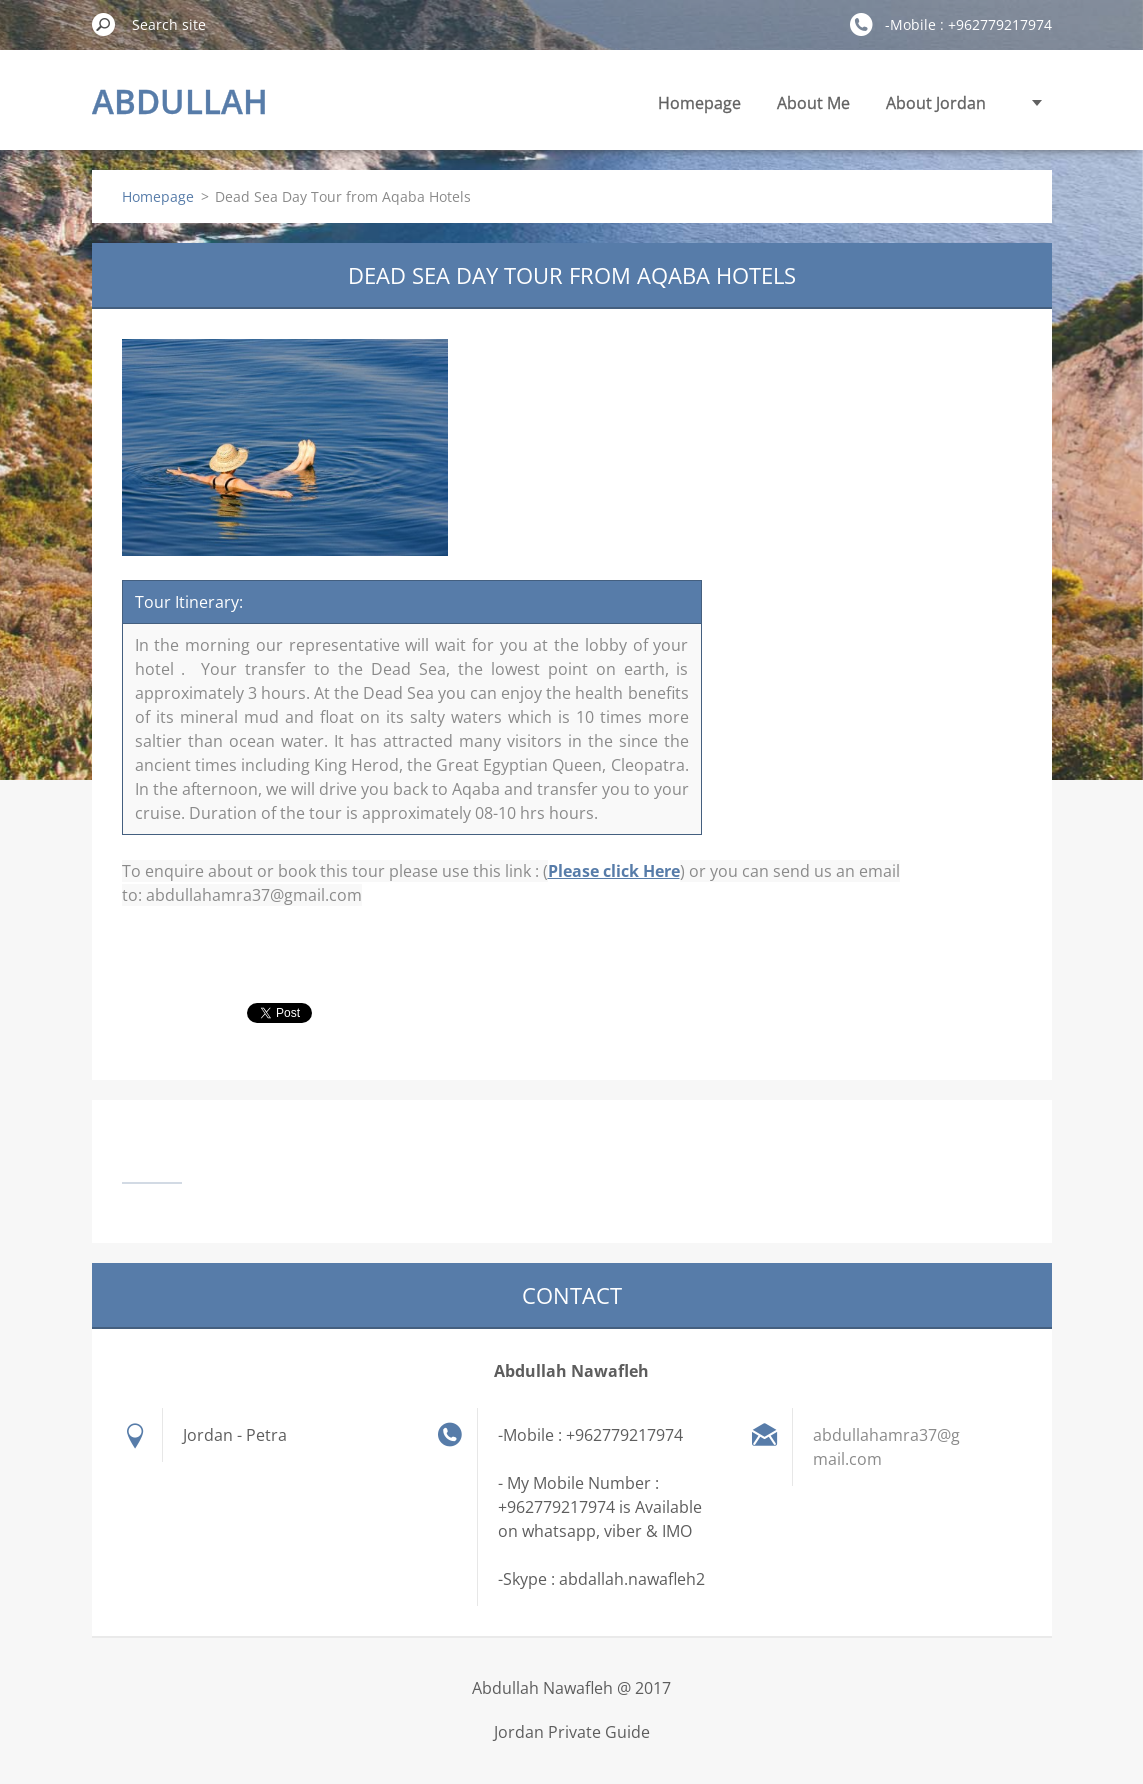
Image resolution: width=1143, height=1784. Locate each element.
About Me (813, 103)
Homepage (699, 103)
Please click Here (614, 871)
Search (104, 24)
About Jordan (936, 103)
